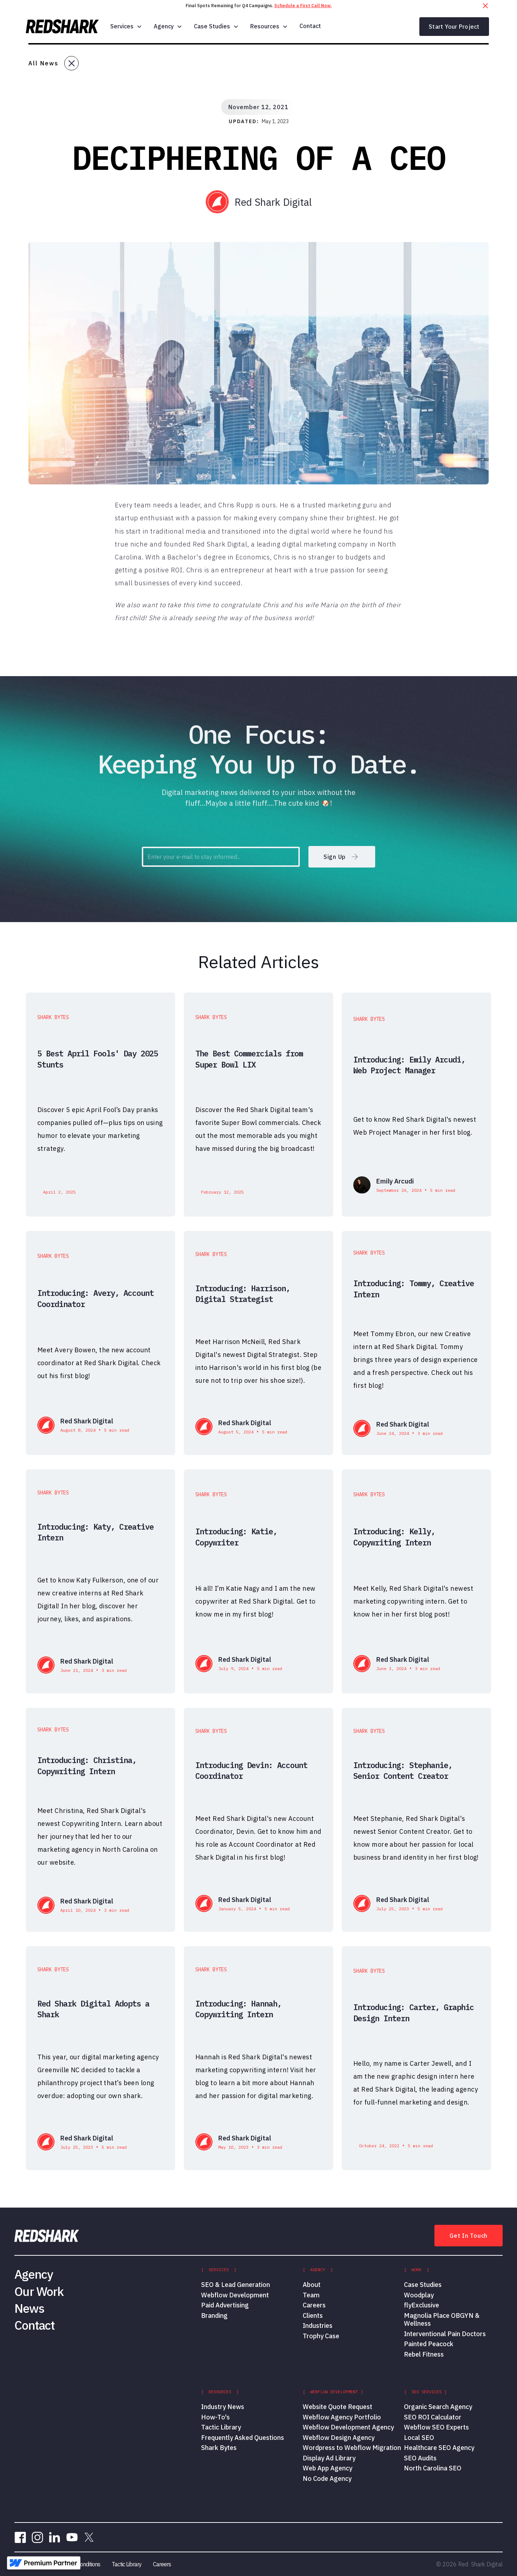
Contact (310, 25)
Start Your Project (454, 26)
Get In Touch (469, 2235)
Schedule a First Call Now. (303, 5)
